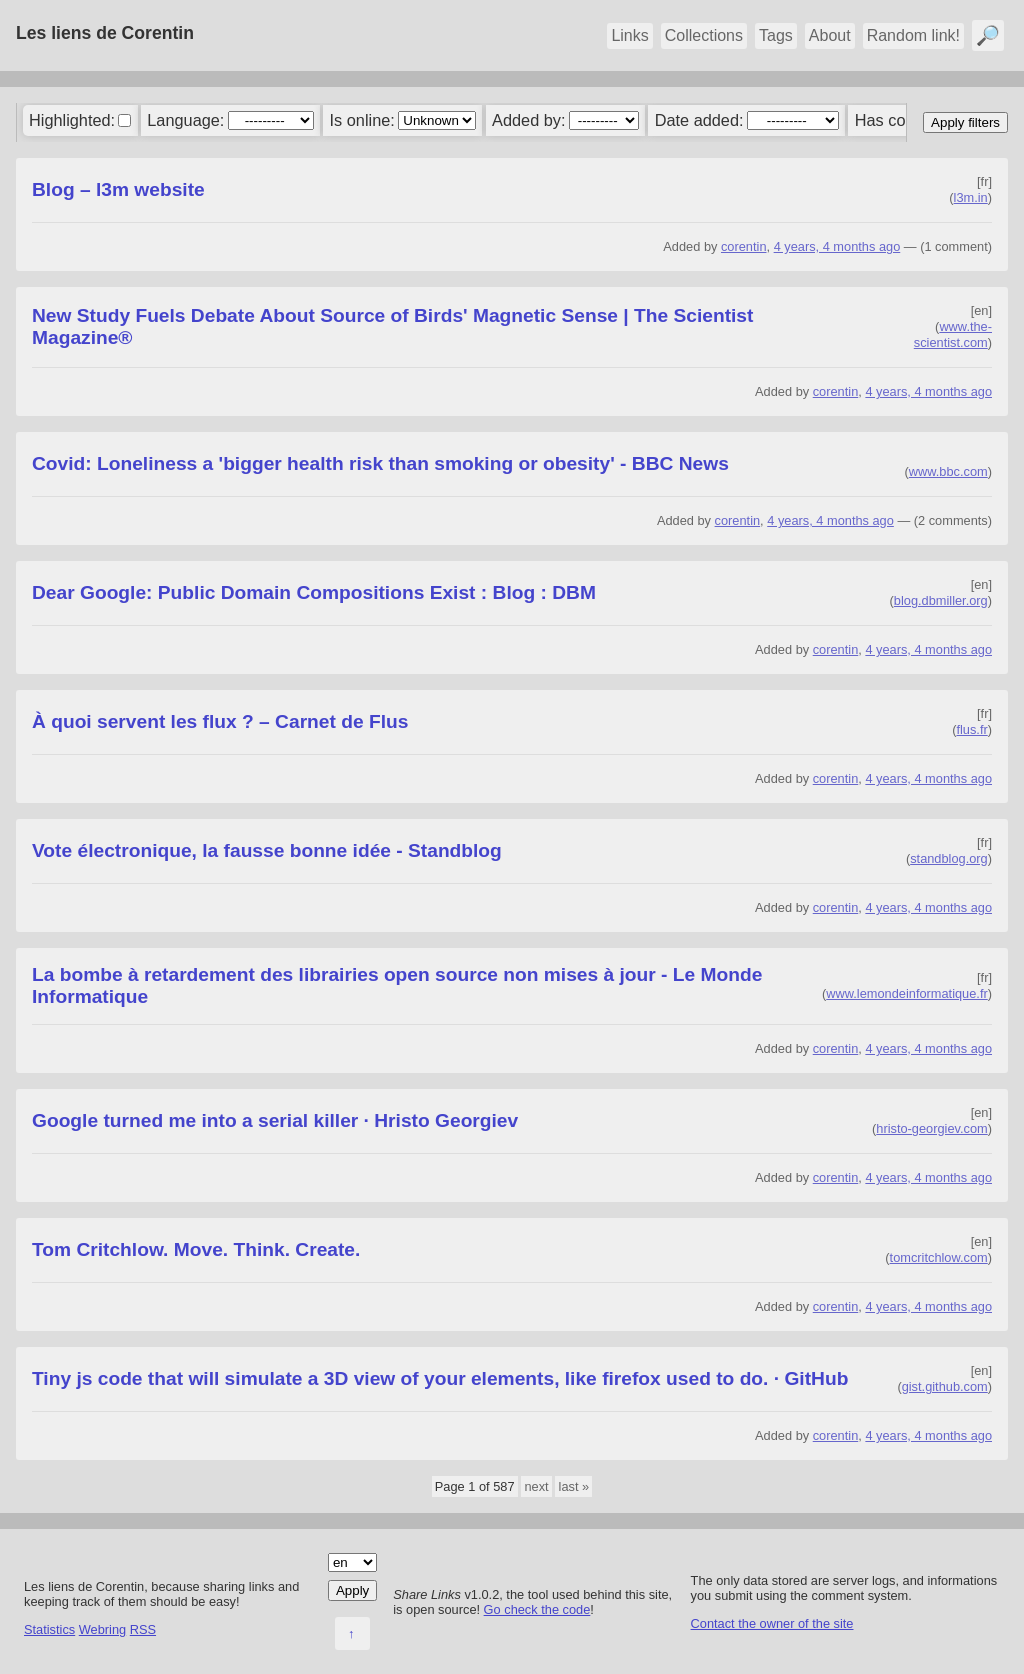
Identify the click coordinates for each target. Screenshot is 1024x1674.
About (830, 35)
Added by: (528, 120)
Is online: (362, 120)
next (536, 1486)
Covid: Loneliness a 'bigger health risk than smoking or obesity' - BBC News (380, 463)
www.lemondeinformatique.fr (906, 993)
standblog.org (949, 858)
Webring (102, 1629)
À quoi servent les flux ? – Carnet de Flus (220, 721)
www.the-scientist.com (953, 334)
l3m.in (971, 197)
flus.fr (971, 729)
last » (574, 1486)
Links (629, 35)
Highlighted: (72, 120)
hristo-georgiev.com (931, 1128)
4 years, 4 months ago (837, 246)
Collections (704, 35)
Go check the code (537, 1609)
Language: (185, 120)
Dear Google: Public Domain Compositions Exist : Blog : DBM (314, 592)
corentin (744, 246)
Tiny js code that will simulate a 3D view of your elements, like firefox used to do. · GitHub (440, 1378)
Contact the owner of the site (772, 1623)
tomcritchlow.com (939, 1257)
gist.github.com (945, 1386)
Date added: (699, 120)
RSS (143, 1629)
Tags (776, 35)
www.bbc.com (948, 471)
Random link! (913, 35)
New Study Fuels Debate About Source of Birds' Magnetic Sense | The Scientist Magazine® (392, 326)
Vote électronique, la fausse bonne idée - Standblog (267, 850)
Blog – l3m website (118, 189)
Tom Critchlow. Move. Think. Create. (196, 1249)
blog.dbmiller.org (941, 600)
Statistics (49, 1629)
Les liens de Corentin (105, 33)
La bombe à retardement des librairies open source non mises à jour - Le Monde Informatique (397, 985)
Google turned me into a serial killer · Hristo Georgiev (275, 1120)
